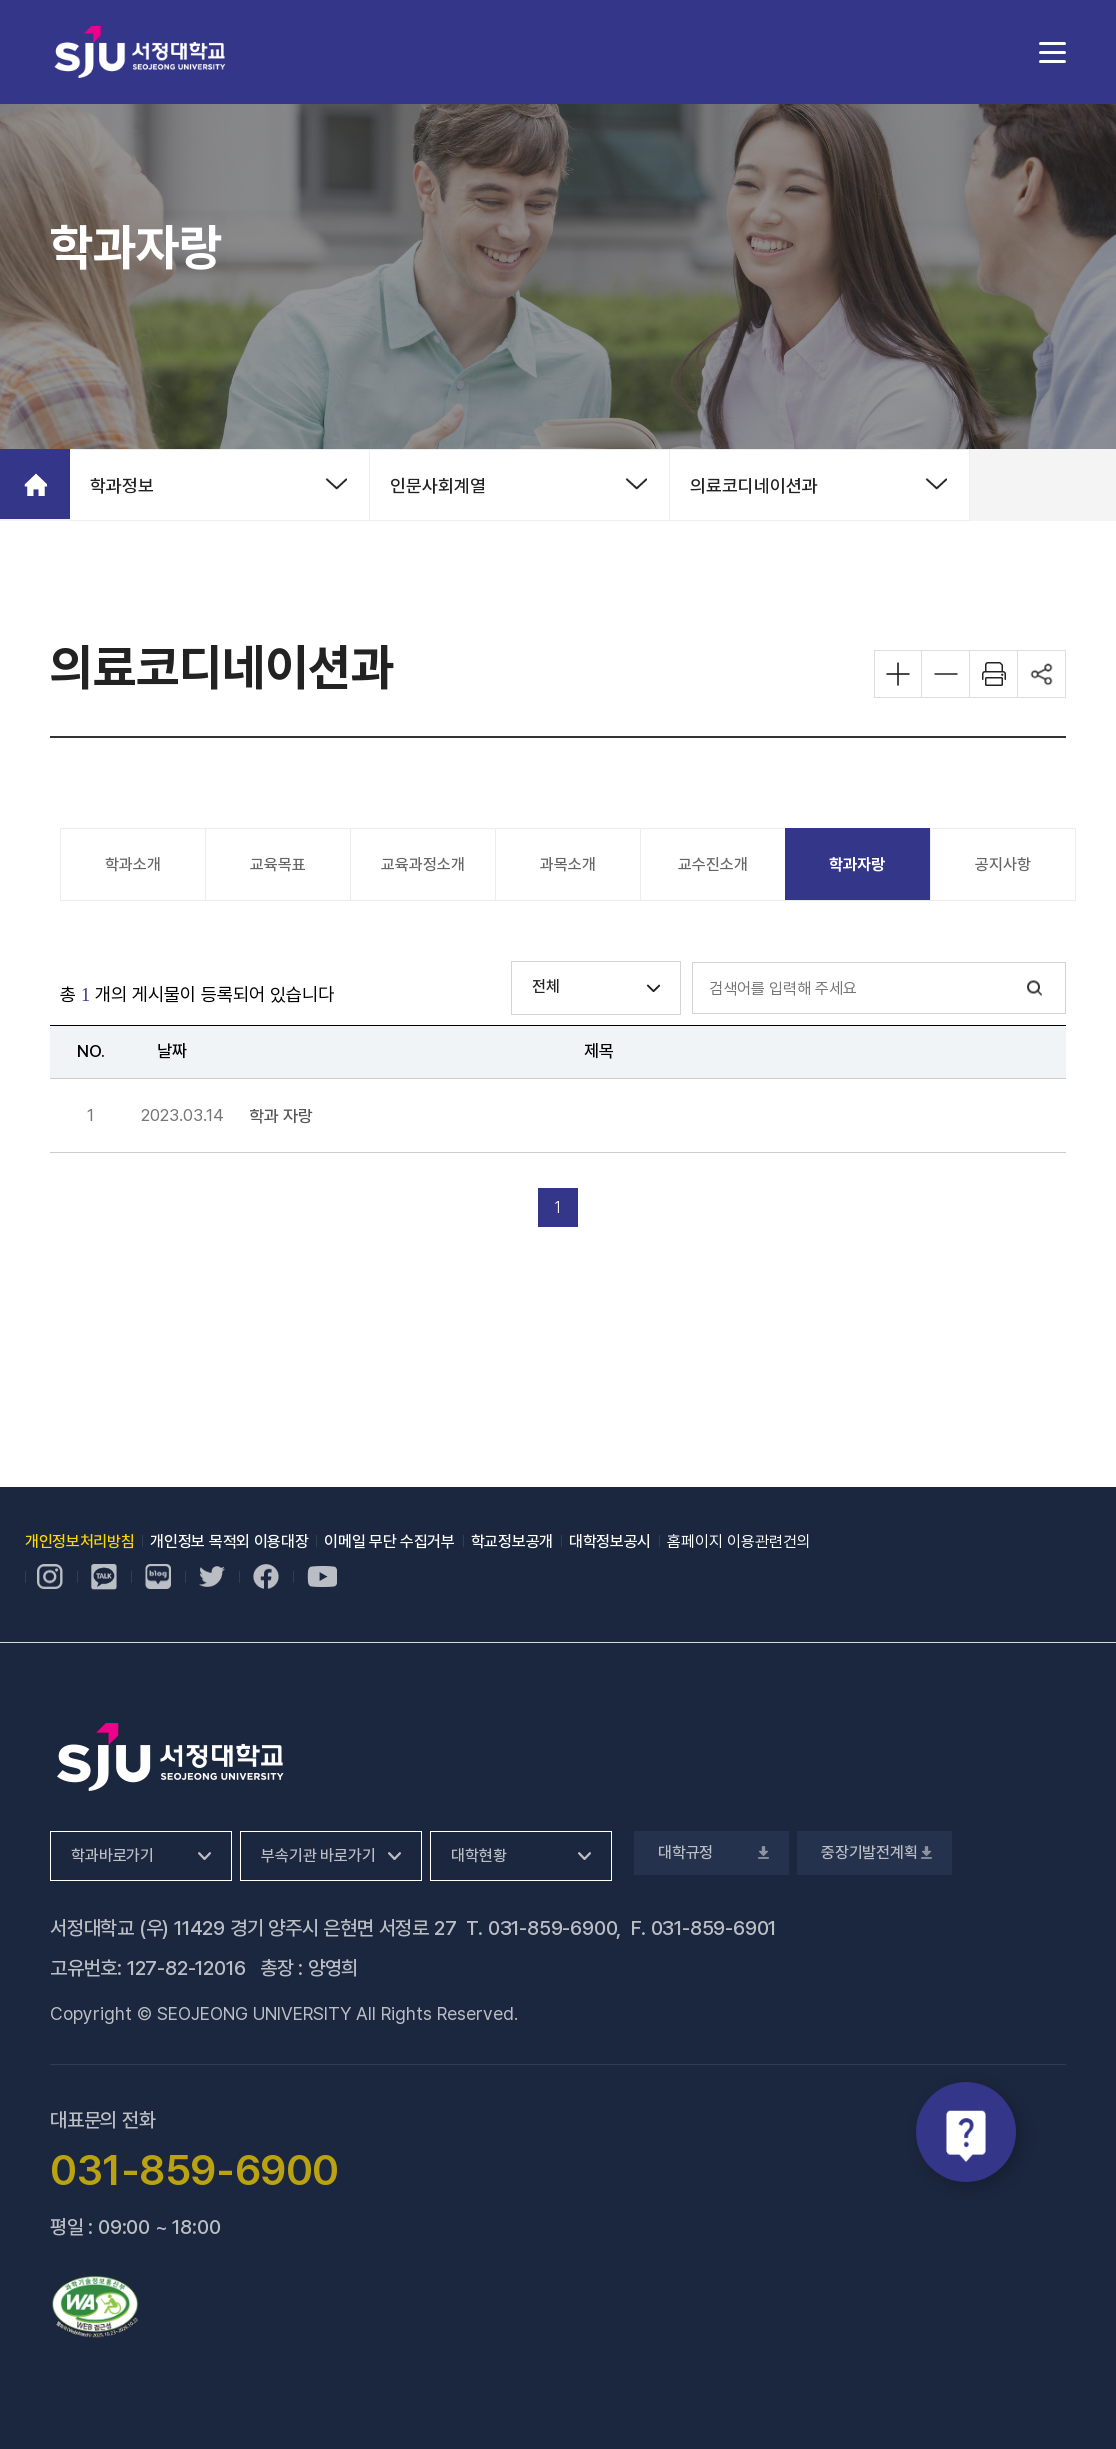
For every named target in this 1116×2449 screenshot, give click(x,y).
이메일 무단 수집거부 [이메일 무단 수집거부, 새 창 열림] (389, 1541)
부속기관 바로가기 (318, 1855)
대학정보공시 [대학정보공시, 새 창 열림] (610, 1541)
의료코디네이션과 (754, 485)
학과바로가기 (112, 1855)
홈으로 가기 (35, 484)
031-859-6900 (552, 1928)
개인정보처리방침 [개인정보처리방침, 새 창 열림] (79, 1541)
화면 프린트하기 (994, 674)
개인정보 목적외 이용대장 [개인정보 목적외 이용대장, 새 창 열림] (229, 1541)
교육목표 (278, 864)
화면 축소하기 (946, 674)
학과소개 (133, 864)
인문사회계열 (438, 485)
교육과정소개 (423, 864)
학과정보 (122, 485)
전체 (546, 986)
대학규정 (711, 1852)
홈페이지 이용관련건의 (739, 1541)
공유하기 (1042, 674)
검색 (1035, 988)
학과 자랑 (281, 1117)
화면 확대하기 (898, 674)
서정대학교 (140, 51)
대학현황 (478, 1855)
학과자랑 (857, 864)
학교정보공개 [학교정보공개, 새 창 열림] (512, 1541)
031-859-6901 (714, 1928)
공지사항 (1003, 864)
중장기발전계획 (874, 1852)
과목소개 (568, 864)
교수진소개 (713, 864)
